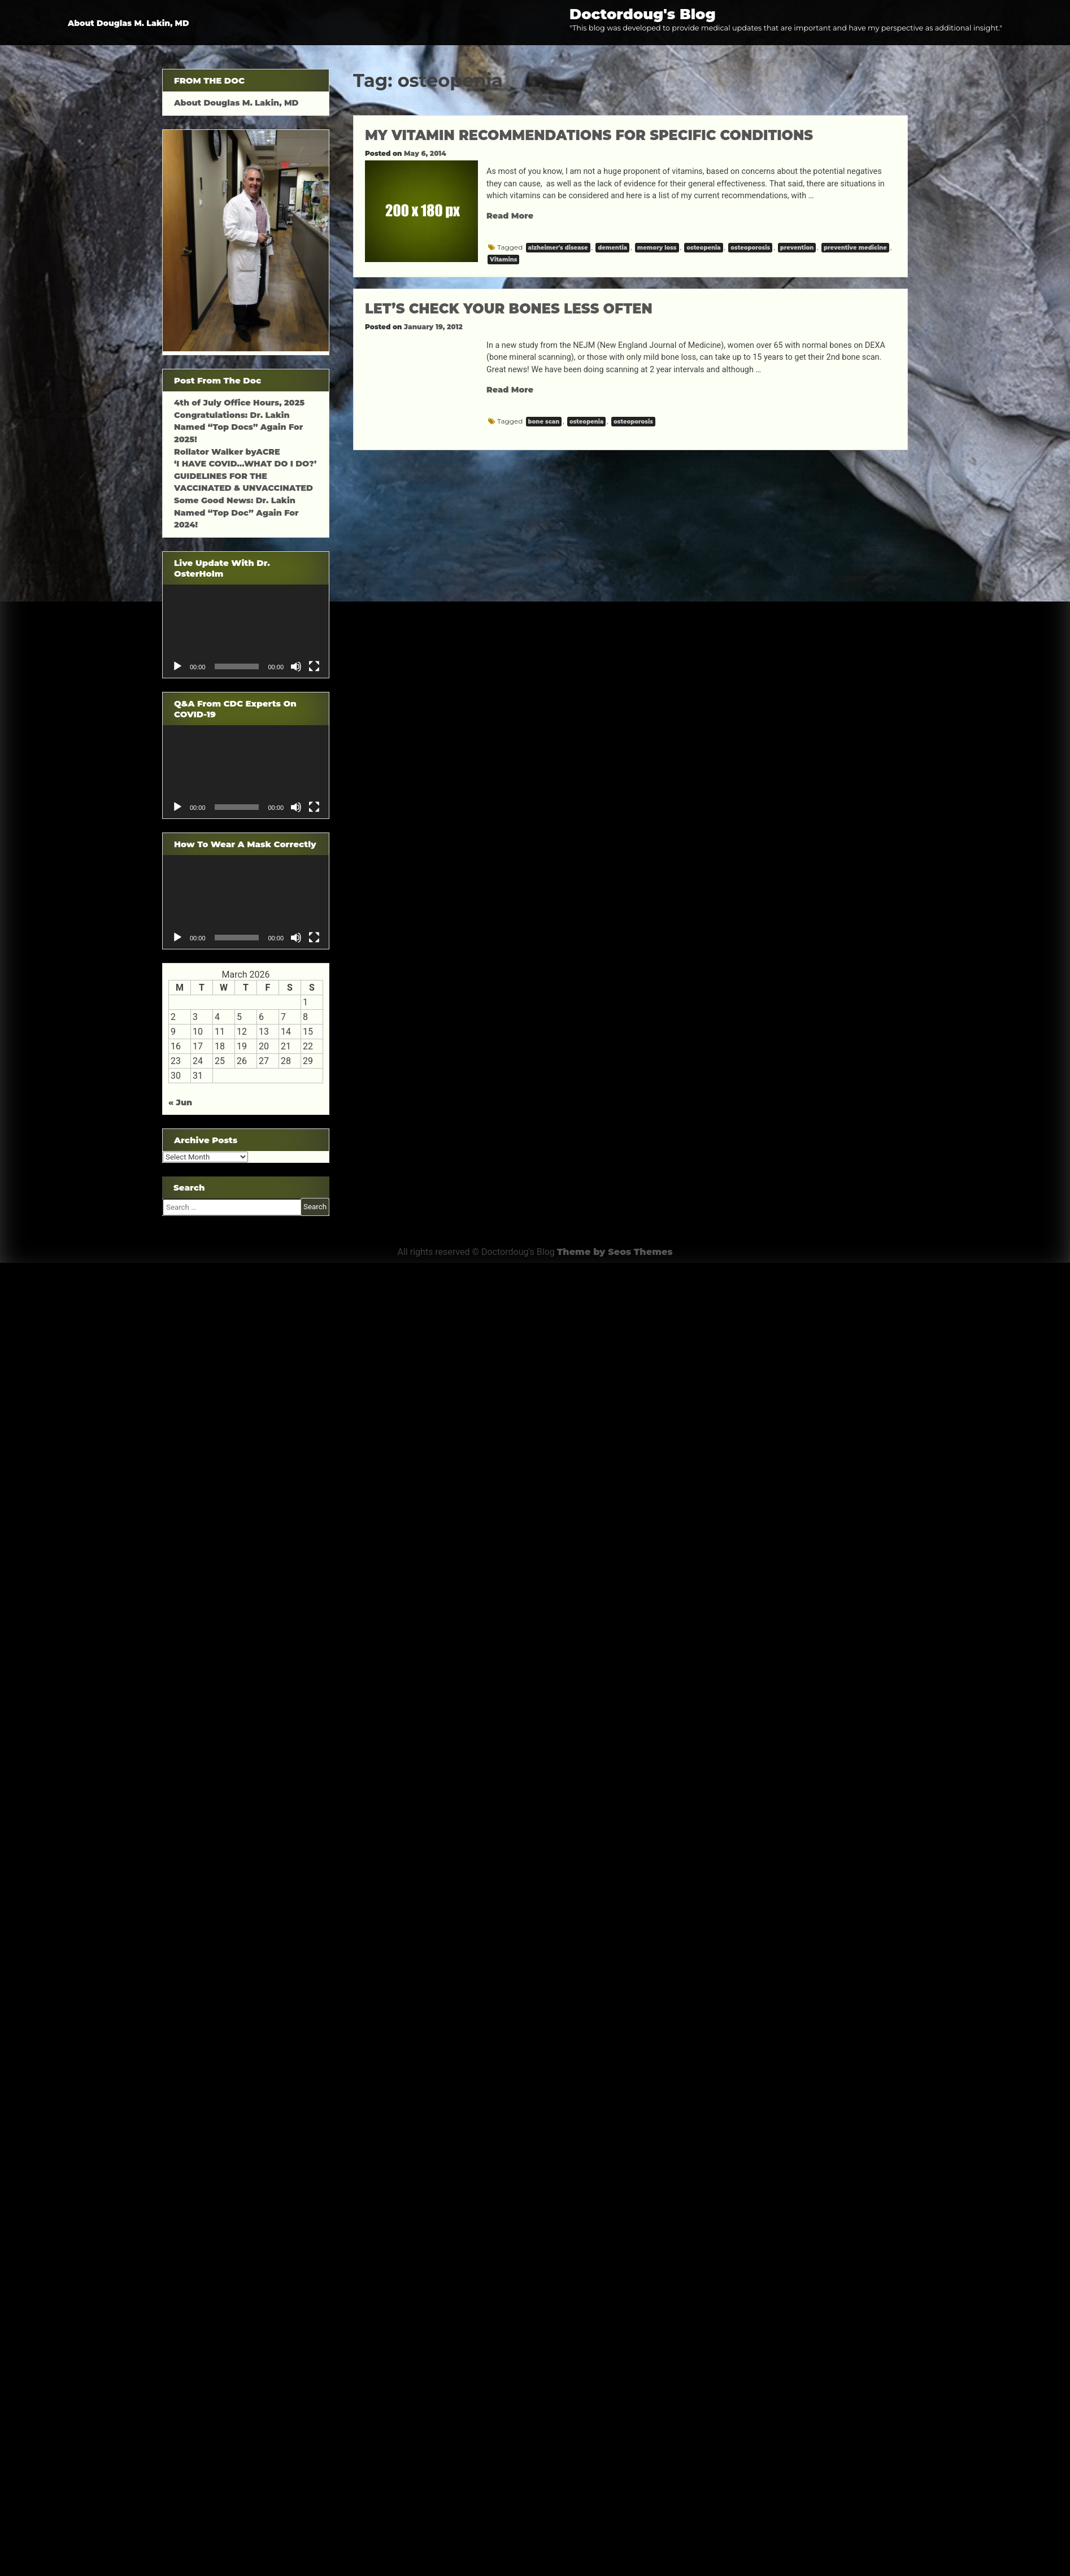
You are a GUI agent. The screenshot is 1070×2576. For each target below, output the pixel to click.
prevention (797, 247)
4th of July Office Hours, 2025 (239, 403)
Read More (509, 216)
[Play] (177, 666)
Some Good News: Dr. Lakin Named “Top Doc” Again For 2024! (236, 512)
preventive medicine (855, 247)
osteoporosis (750, 247)
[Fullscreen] (314, 666)
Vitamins (503, 259)
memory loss (657, 247)
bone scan (544, 421)
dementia (612, 247)
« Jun (180, 1102)
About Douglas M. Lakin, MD (128, 23)
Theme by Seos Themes (615, 1251)
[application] (246, 631)
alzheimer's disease (558, 247)
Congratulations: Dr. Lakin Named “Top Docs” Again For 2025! (238, 427)
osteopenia (703, 247)
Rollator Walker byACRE (227, 452)
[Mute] (296, 666)
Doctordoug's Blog (642, 14)
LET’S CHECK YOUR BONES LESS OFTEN (509, 308)
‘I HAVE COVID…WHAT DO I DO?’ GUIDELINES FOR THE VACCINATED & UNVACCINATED (245, 476)
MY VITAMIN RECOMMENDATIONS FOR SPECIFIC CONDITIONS (589, 135)
